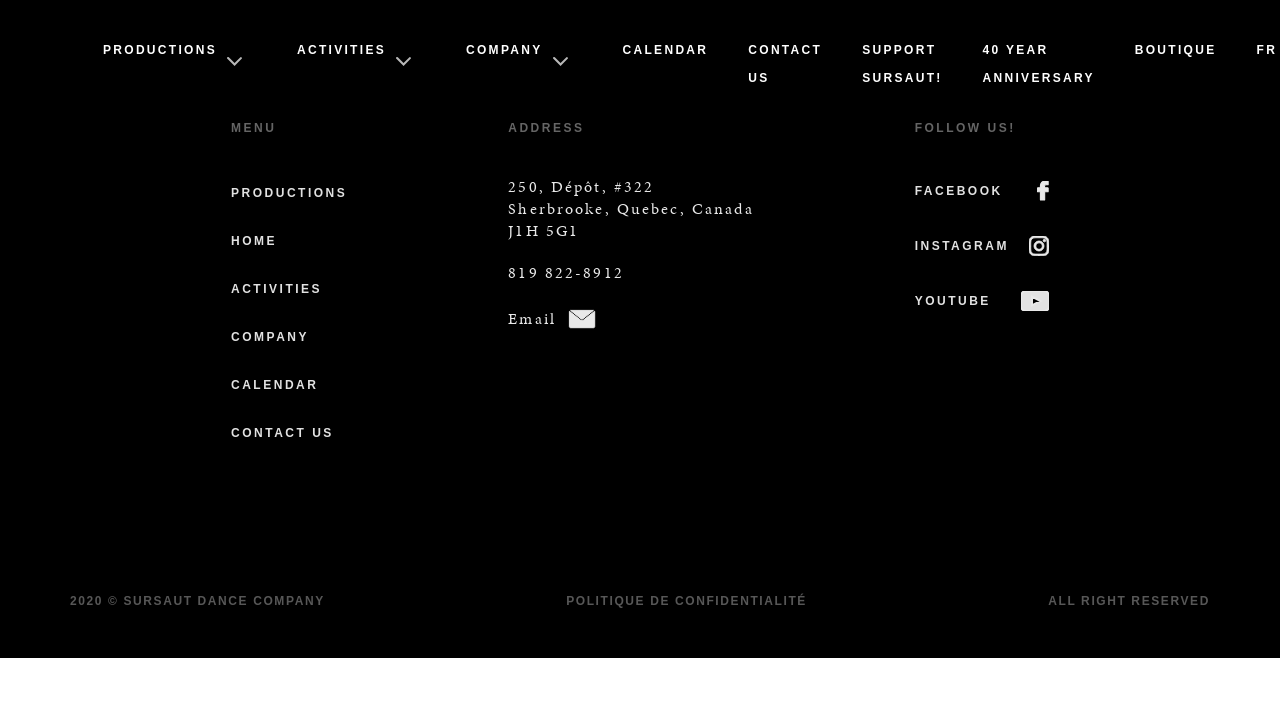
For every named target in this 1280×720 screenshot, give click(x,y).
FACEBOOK (959, 191)
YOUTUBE (953, 301)
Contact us (282, 433)
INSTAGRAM (962, 246)
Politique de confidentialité (686, 601)
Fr (1267, 50)
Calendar (666, 50)
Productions (160, 50)
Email (532, 318)
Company (504, 50)
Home (254, 241)
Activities (341, 50)
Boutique (1176, 50)
